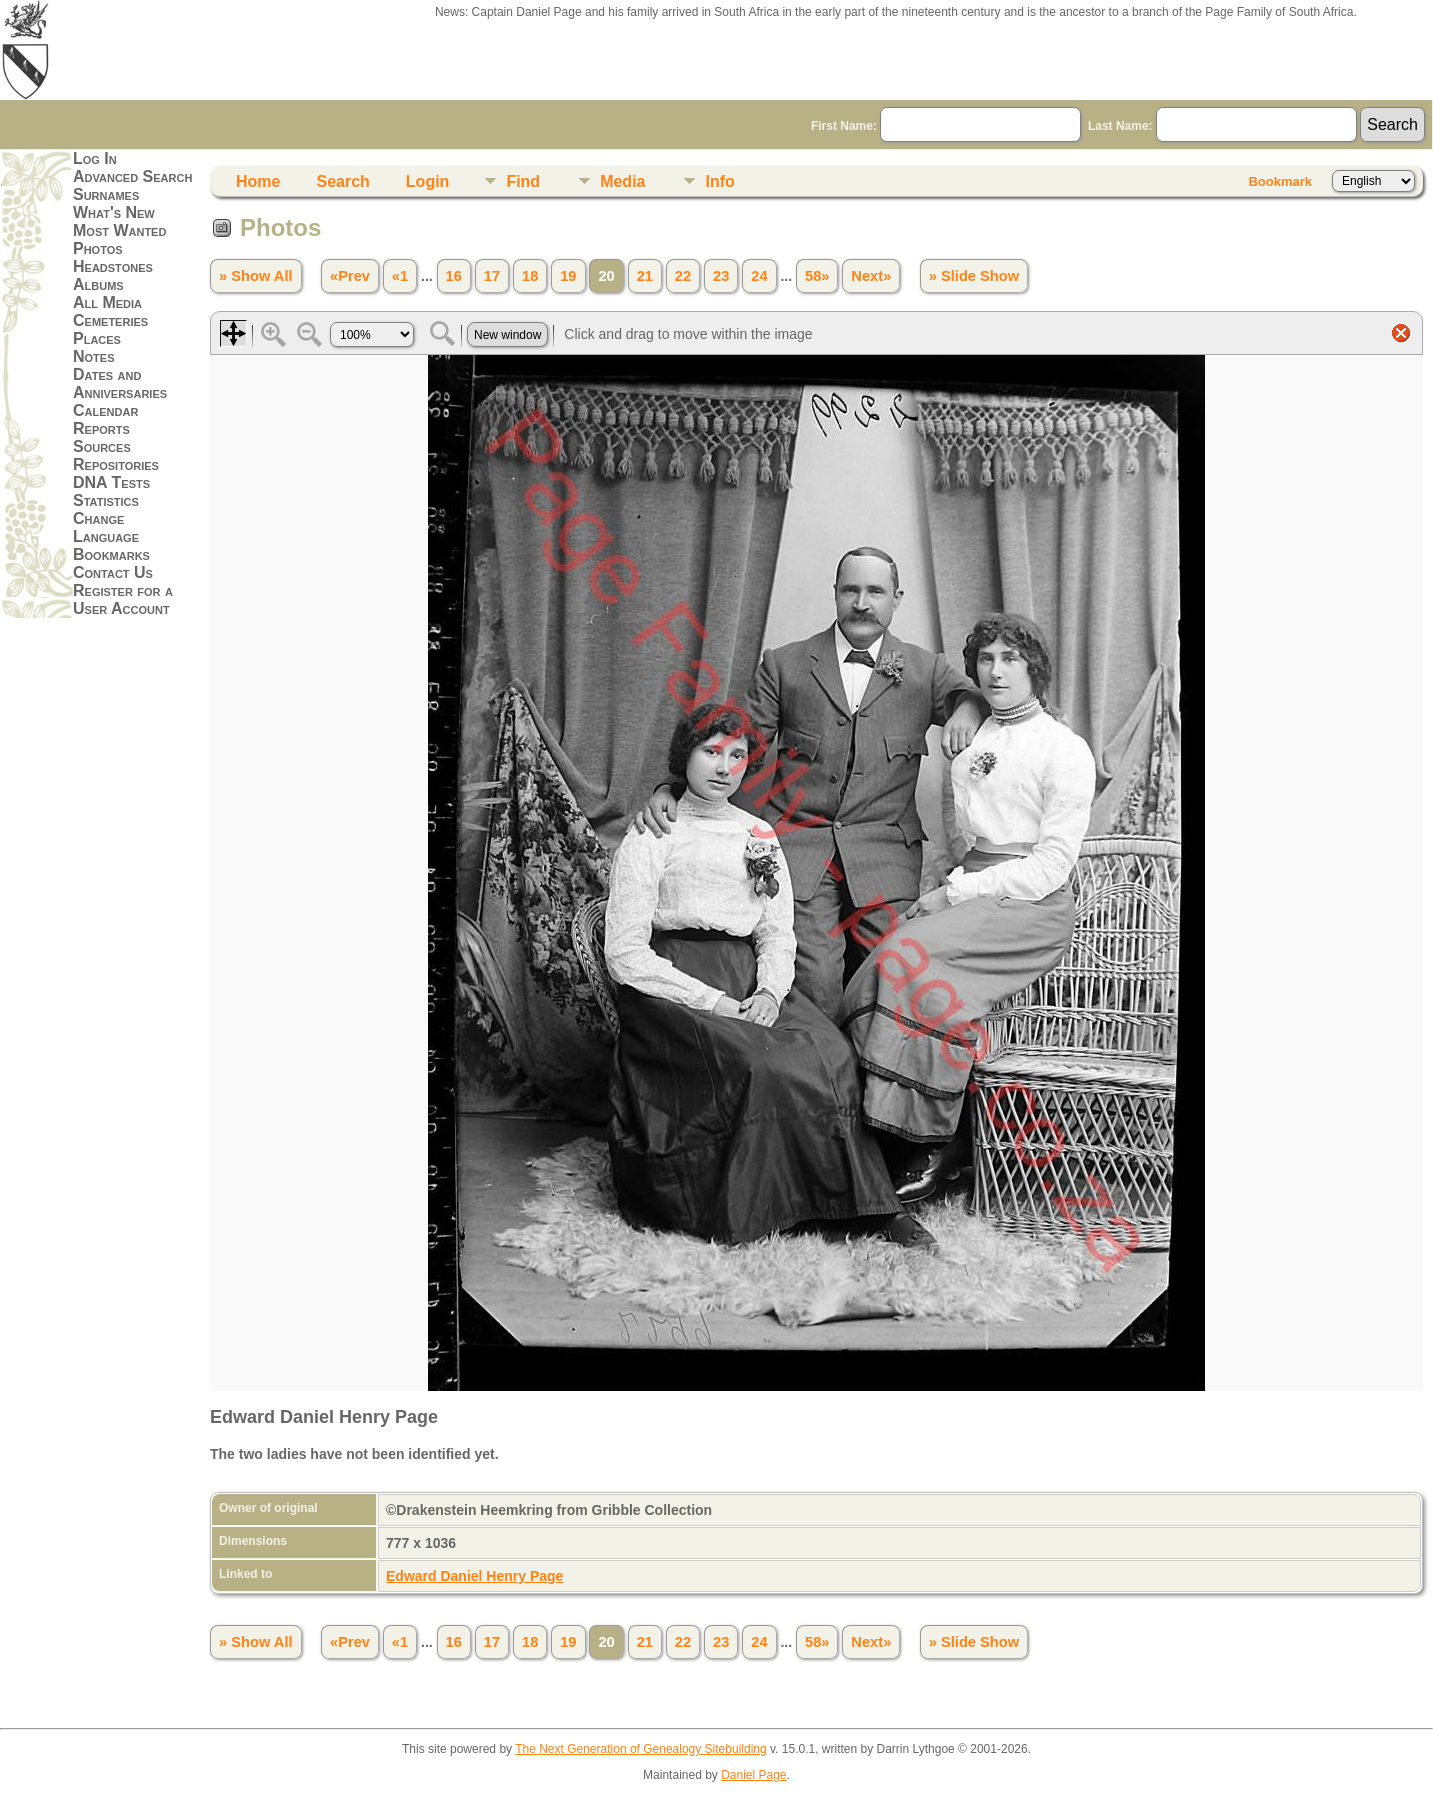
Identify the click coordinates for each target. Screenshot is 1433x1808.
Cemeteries (110, 320)
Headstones (113, 266)
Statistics (106, 500)
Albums (98, 284)
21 (645, 276)
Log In (95, 158)
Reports (101, 428)
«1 (400, 276)
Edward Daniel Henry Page (474, 1576)
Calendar (105, 410)
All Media (107, 302)
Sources (102, 446)
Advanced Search (132, 176)
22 (683, 276)
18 (530, 276)
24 (759, 276)
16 (454, 276)
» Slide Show (974, 276)
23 (721, 276)
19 (568, 276)
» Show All (256, 276)
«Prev (350, 276)
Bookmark (1280, 181)
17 (492, 276)
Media (622, 181)
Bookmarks (111, 554)
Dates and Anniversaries (120, 383)
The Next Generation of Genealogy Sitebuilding (641, 1749)
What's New (114, 212)
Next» (871, 276)
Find (523, 181)
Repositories (116, 464)
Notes (94, 356)
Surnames (106, 194)
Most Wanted (119, 230)
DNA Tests (111, 482)
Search (342, 181)
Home (258, 181)
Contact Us (113, 572)
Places (97, 338)
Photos (98, 248)
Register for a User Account (123, 599)
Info (719, 181)
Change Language (106, 527)
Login (428, 181)
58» (817, 276)
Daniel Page (753, 1775)
